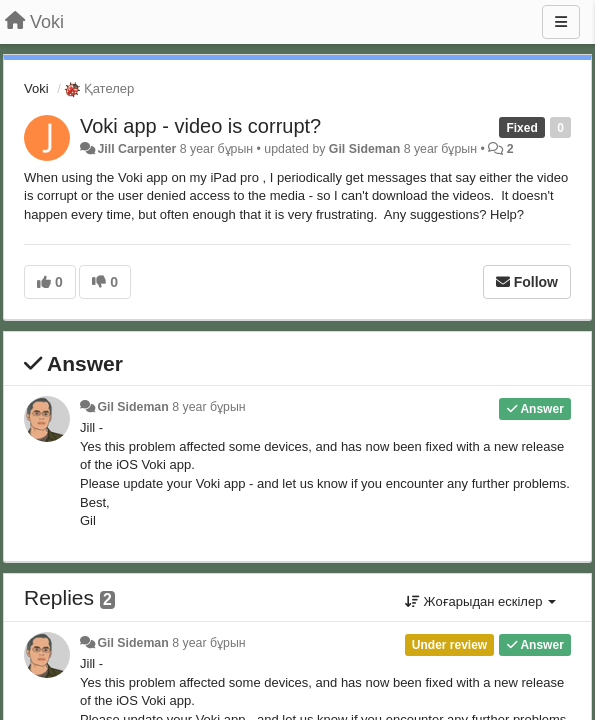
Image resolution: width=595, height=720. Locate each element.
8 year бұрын (208, 407)
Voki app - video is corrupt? (200, 126)
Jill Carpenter (136, 149)
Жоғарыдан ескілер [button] (480, 601)
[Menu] (561, 22)
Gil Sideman (364, 149)
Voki (36, 88)
